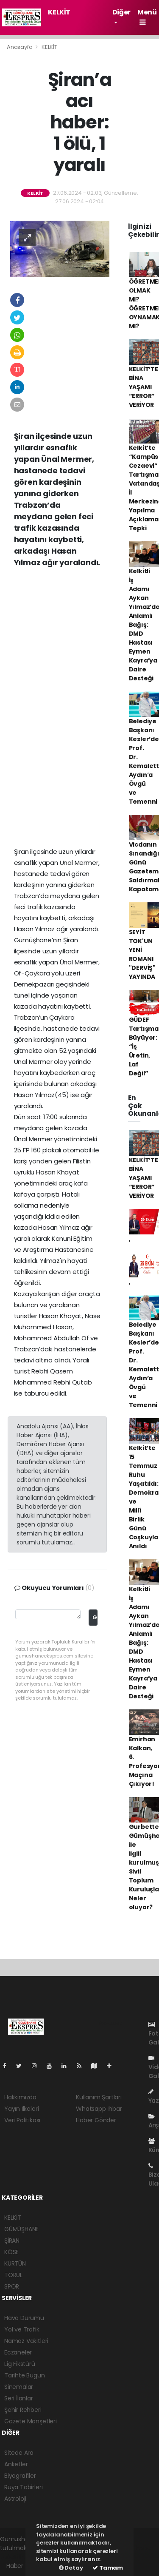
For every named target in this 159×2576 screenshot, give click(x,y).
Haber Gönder (96, 2120)
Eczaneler (18, 2352)
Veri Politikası (22, 2120)
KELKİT (59, 12)
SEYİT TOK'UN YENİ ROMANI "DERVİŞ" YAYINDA (142, 954)
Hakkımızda (20, 2097)
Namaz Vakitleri (26, 2341)
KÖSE (11, 2252)
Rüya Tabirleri (23, 2487)
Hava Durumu (24, 2318)
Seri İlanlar (18, 2398)
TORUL (13, 2275)
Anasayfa (20, 47)
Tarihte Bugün (24, 2375)
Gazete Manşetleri (30, 2421)
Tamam (107, 2568)
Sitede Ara (18, 2452)
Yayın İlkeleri (21, 2108)
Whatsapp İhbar (99, 2108)
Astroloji (15, 2498)
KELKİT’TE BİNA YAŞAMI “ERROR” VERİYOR (143, 387)
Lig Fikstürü (19, 2364)
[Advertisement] (79, 660)
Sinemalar (18, 2387)
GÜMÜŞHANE (21, 2229)
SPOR (11, 2286)
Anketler (16, 2464)
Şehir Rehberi (23, 2409)
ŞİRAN (12, 2240)
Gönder (94, 1617)
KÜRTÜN (15, 2263)
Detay (71, 2568)
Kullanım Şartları (99, 2097)
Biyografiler (20, 2475)
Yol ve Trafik (21, 2329)
